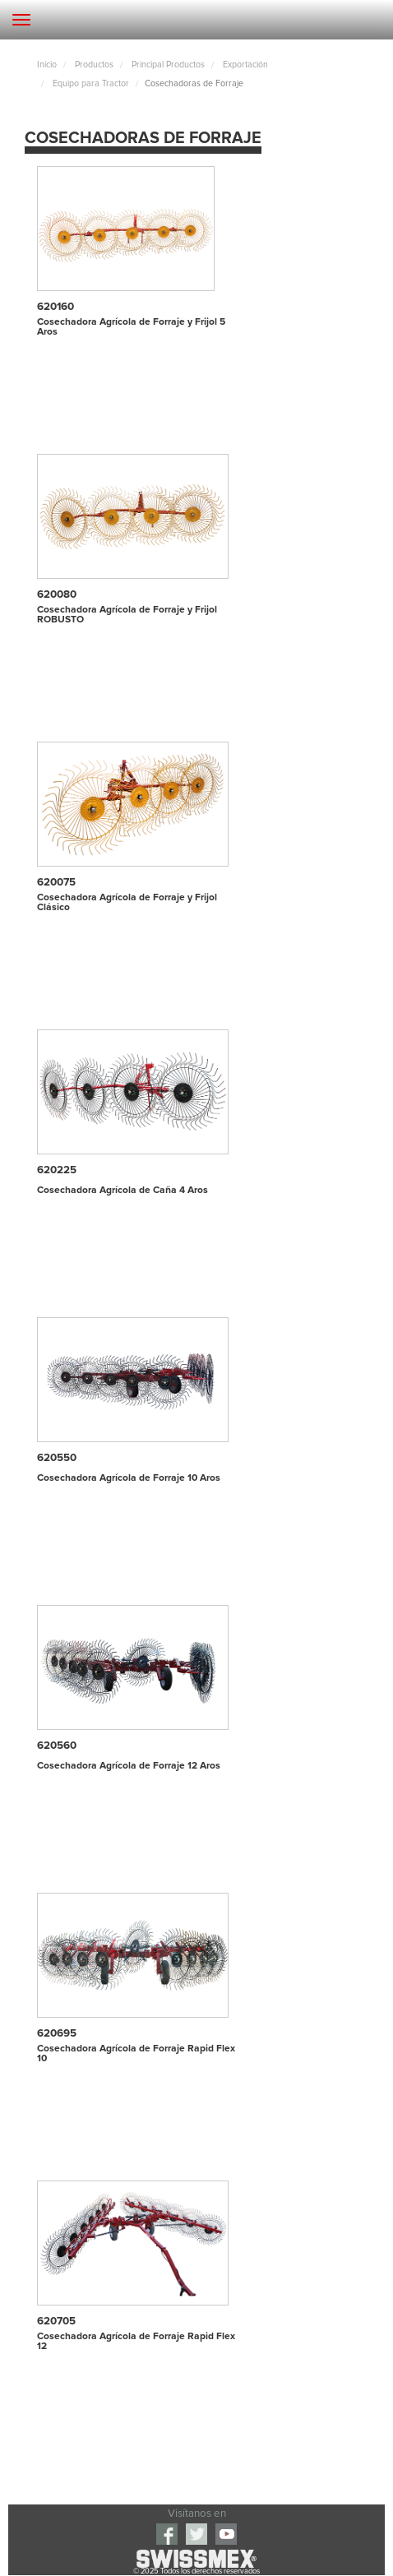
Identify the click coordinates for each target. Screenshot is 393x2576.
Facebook (167, 2534)
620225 (56, 1170)
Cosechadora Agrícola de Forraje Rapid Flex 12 (136, 2342)
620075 (56, 882)
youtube (226, 2534)
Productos (92, 65)
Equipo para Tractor (89, 84)
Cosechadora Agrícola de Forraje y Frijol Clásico (127, 903)
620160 (55, 306)
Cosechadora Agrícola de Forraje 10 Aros (128, 1478)
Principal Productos (167, 65)
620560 (56, 1745)
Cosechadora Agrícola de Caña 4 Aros (122, 1191)
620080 (56, 594)
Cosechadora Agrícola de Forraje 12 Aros (128, 1766)
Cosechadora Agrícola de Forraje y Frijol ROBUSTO (127, 615)
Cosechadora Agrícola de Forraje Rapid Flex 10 (136, 2054)
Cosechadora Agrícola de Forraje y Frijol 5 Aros (131, 327)
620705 (56, 2321)
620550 (56, 1458)
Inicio (47, 65)
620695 (56, 2033)
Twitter (196, 2534)
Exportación (244, 65)
